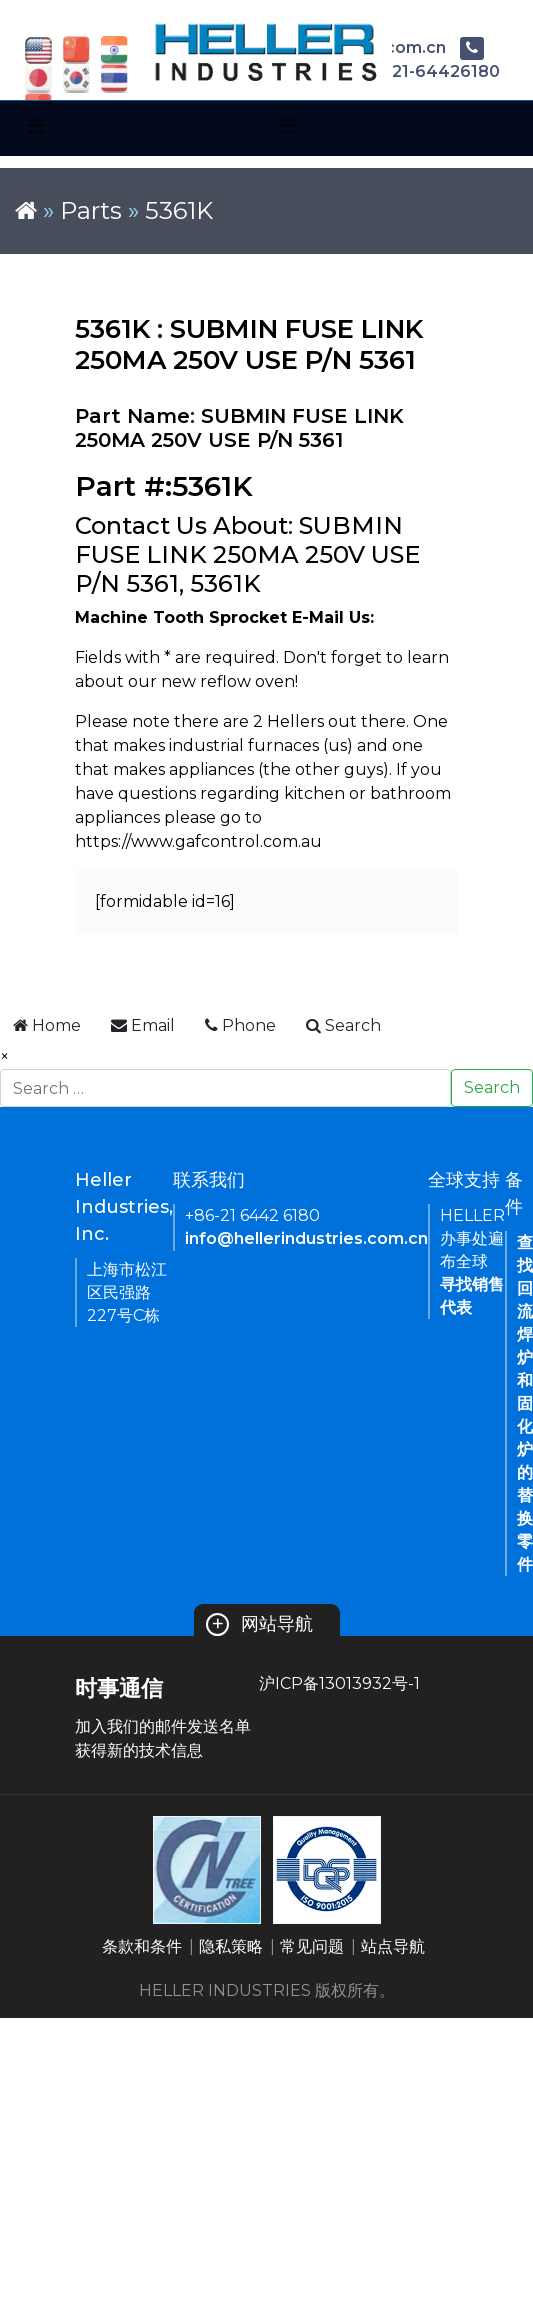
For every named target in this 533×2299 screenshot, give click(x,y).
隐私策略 (231, 1946)
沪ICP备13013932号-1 (339, 1683)
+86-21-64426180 (410, 71)
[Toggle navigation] (36, 126)
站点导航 (393, 1946)
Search (492, 1087)
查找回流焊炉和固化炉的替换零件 (525, 1403)
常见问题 (312, 1946)
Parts (91, 210)
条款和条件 (142, 1946)
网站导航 (259, 1624)
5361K (179, 210)
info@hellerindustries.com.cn (306, 1238)
